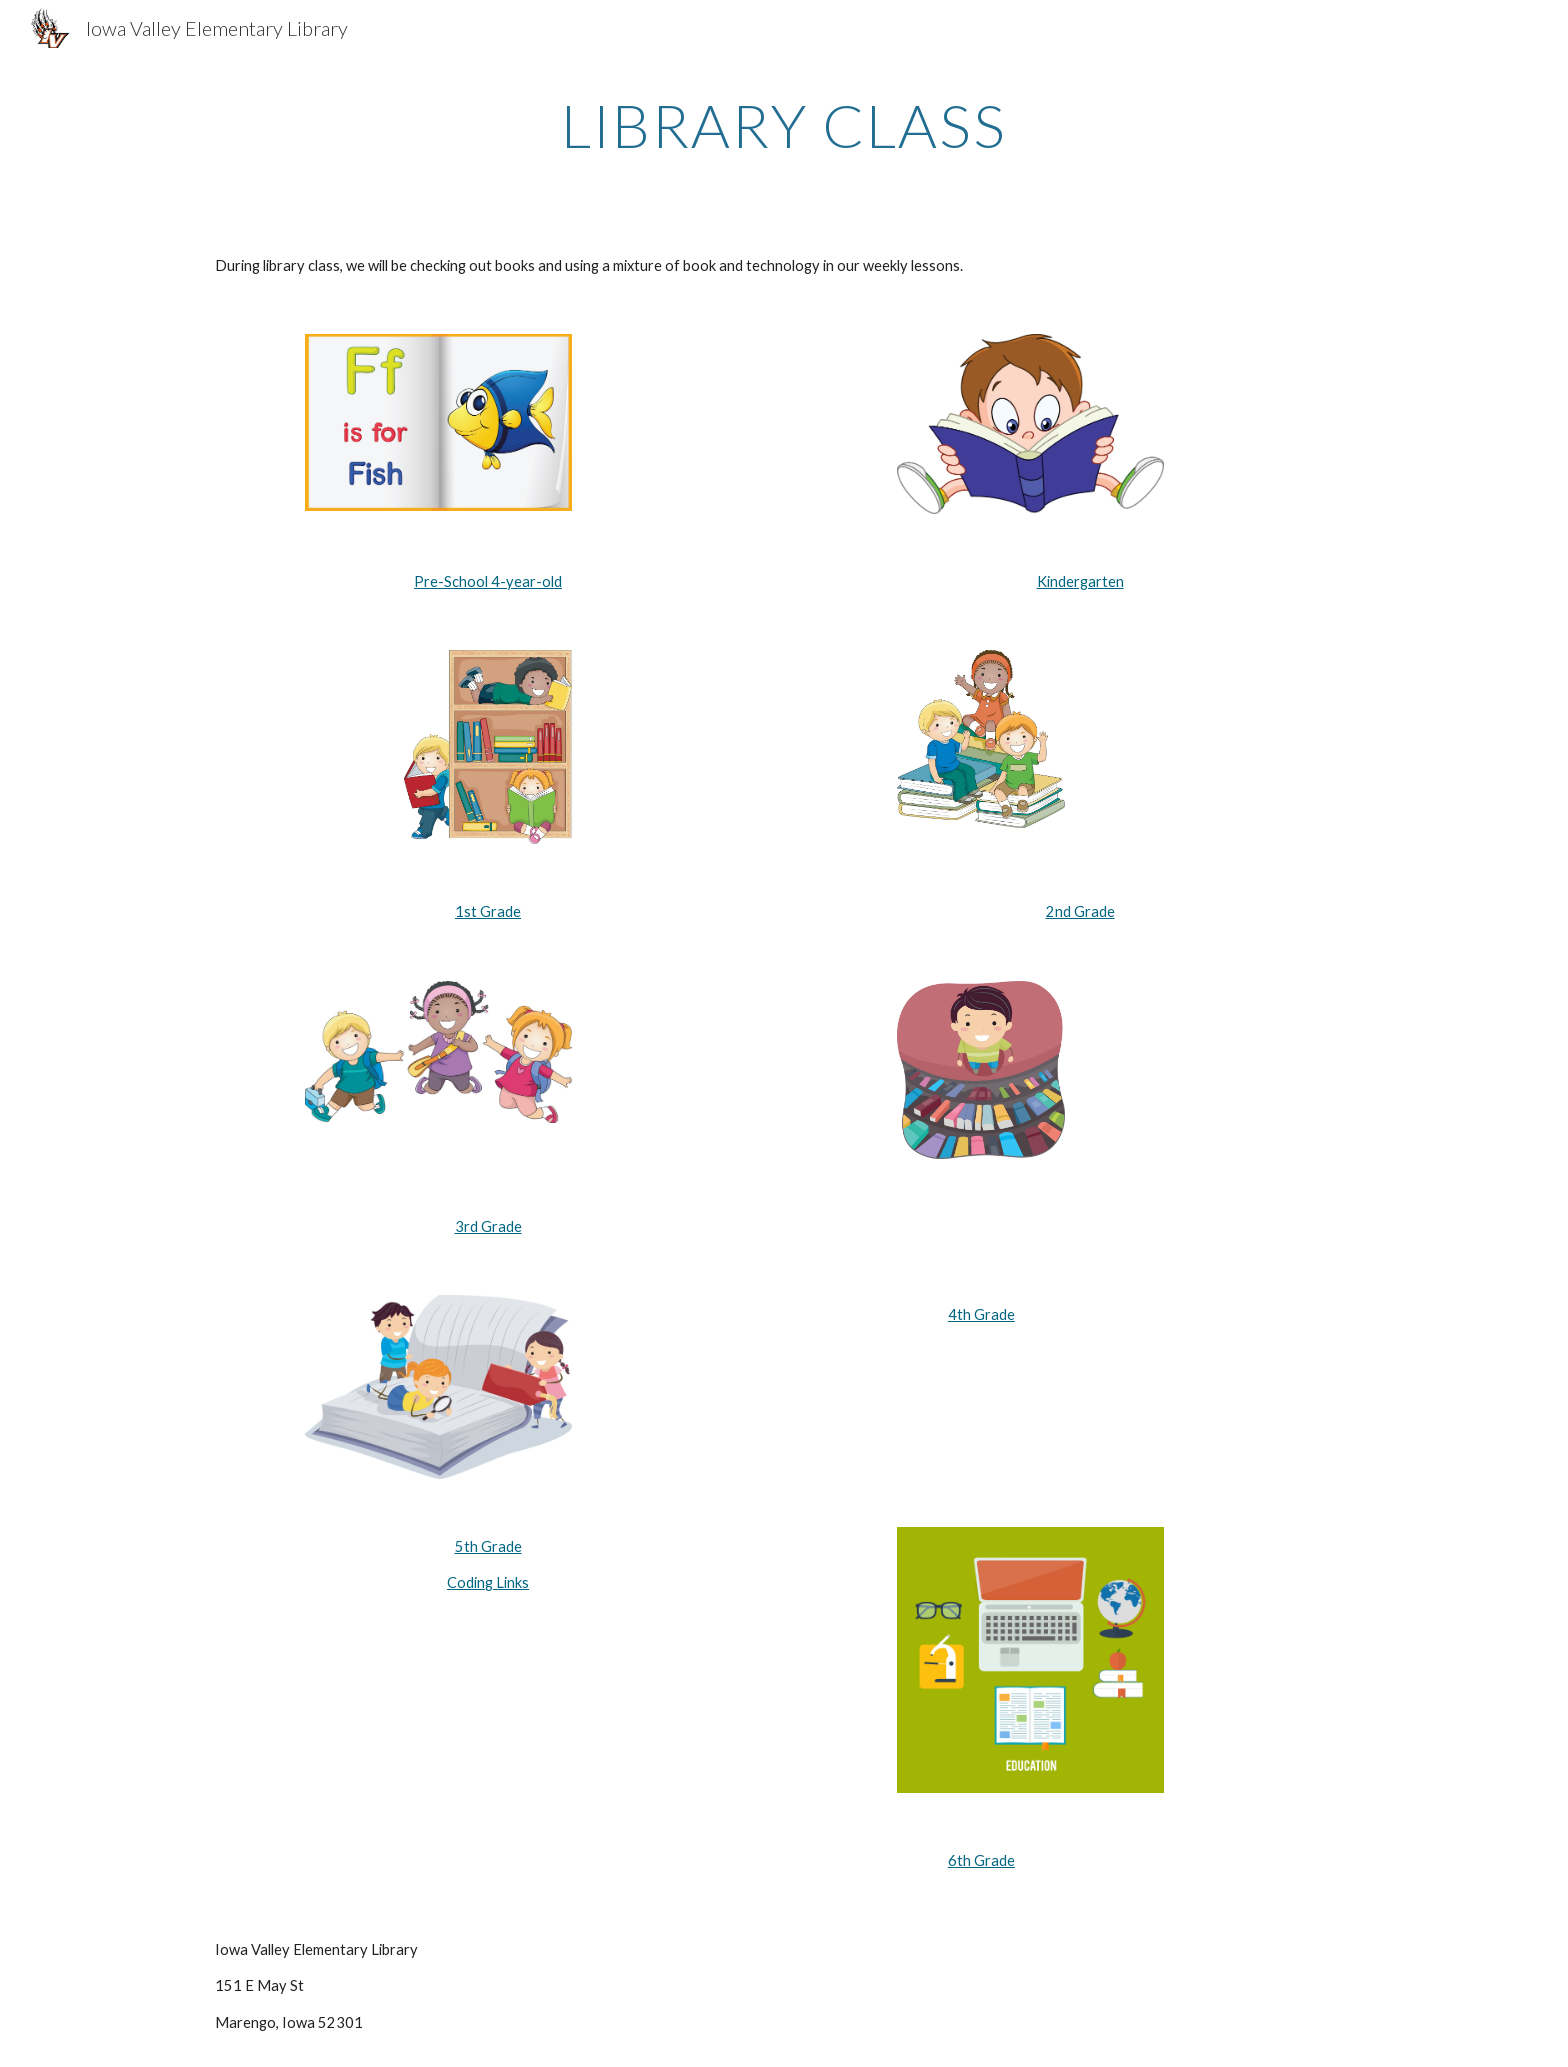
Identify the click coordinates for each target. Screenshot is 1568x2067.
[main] (784, 125)
